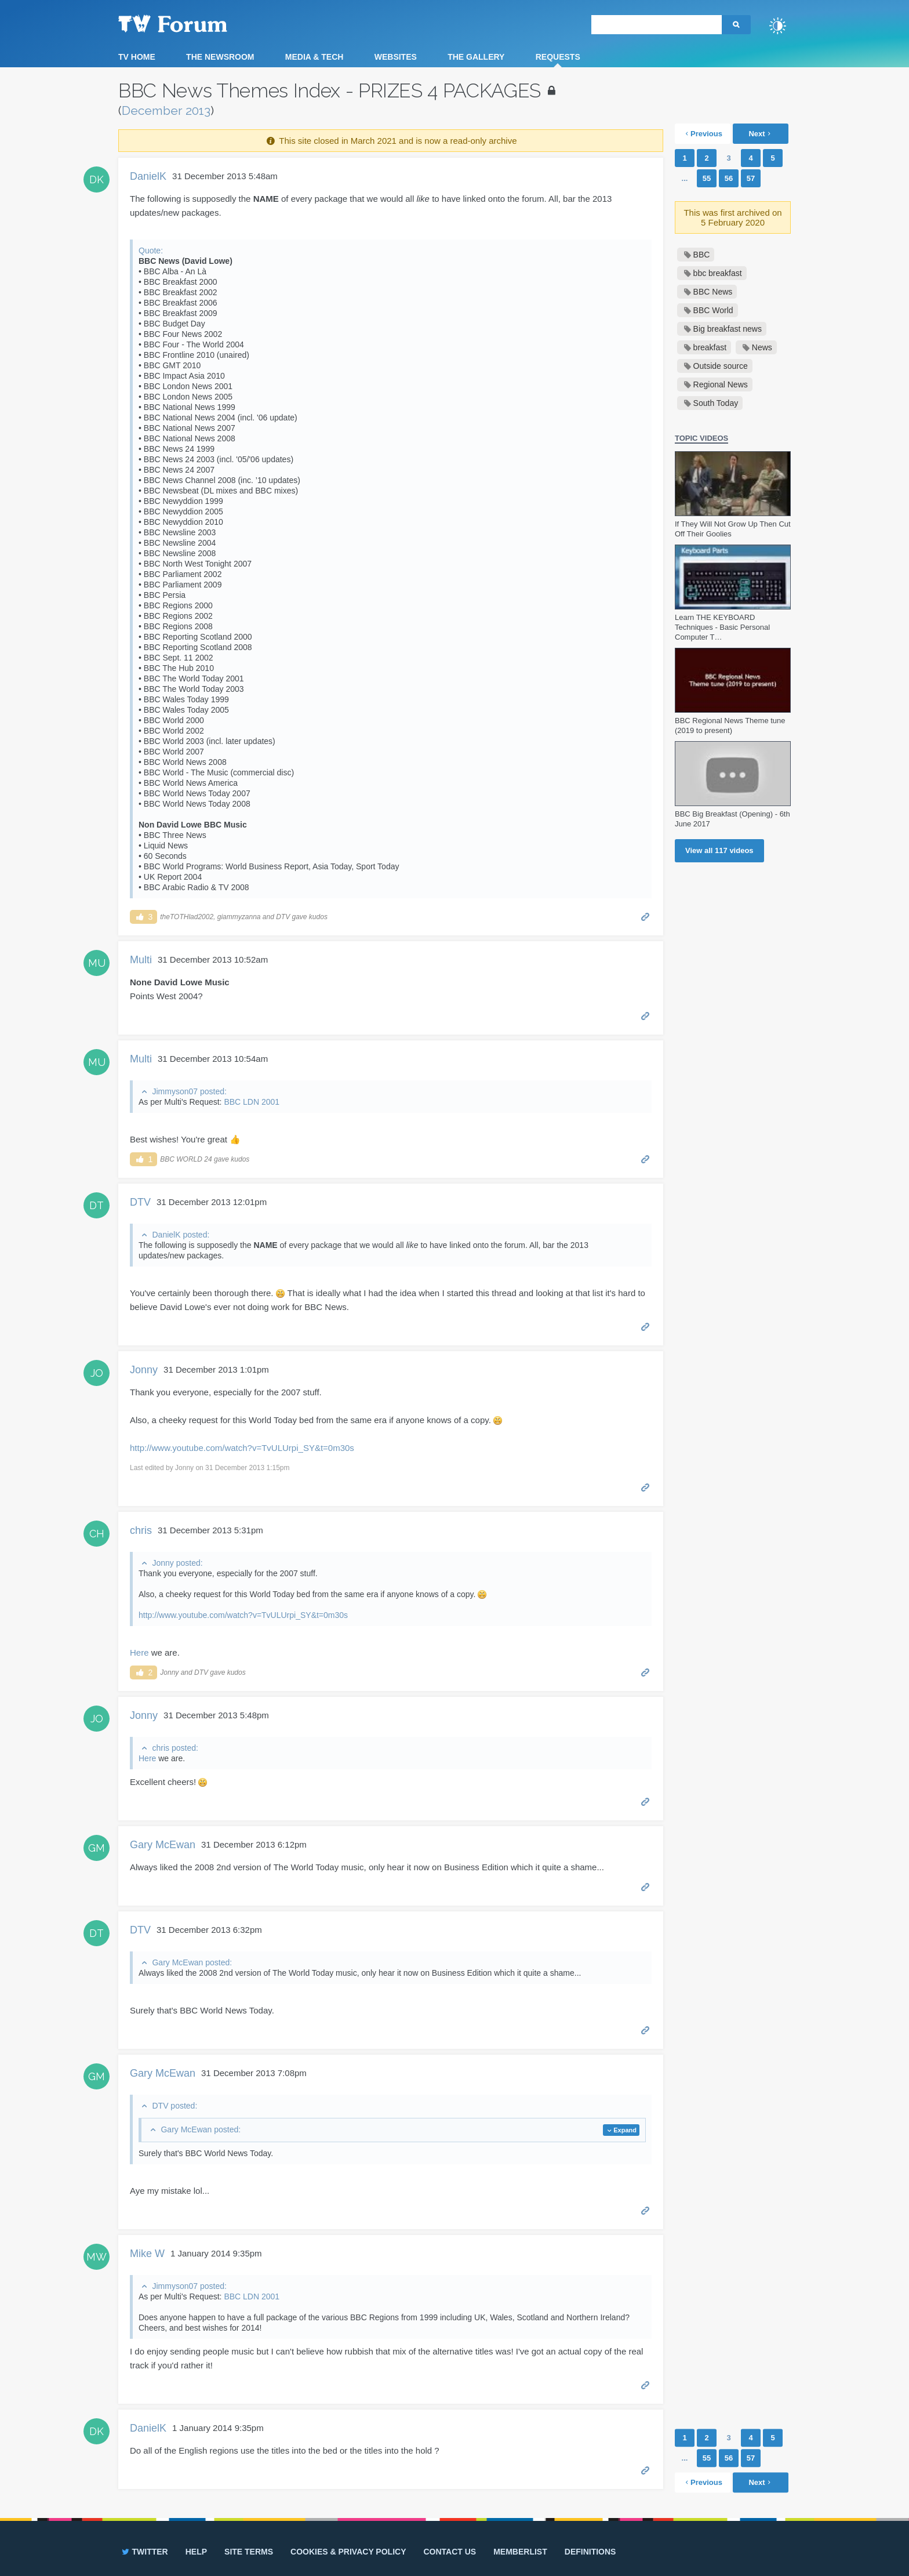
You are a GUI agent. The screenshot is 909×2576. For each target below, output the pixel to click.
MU (97, 963)
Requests (558, 56)
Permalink (645, 916)
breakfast (710, 347)
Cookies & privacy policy (348, 2551)
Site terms (248, 2551)
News (762, 347)
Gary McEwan (162, 1845)
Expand (625, 2130)
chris (141, 1530)
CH (96, 1534)
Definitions (590, 2551)
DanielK (148, 176)
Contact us (449, 2551)
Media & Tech (314, 56)
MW (96, 2257)
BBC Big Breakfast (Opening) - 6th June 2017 (732, 819)
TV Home (136, 56)
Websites (395, 56)
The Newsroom (220, 56)
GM (96, 1848)
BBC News (713, 291)
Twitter (144, 2551)
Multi (141, 960)
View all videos (719, 850)
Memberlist (520, 2551)
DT (96, 1205)
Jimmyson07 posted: (189, 1091)
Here (139, 1652)
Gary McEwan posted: (192, 1962)
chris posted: (175, 1748)
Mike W (147, 2253)
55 (707, 178)
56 (729, 178)
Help (196, 2551)
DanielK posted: (180, 1234)
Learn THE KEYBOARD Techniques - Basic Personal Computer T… (722, 627)
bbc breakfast (717, 273)
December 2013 (166, 110)
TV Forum (190, 23)
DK (96, 179)
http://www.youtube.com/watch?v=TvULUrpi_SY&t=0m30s (242, 1448)
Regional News (720, 384)
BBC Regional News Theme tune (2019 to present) (730, 725)
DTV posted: (174, 2105)
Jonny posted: (177, 1563)
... (685, 178)
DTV (140, 1202)
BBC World (713, 310)
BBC (701, 254)
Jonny (144, 1370)
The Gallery (476, 56)
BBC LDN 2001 (251, 1101)
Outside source (720, 366)
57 (751, 178)
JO (96, 1373)
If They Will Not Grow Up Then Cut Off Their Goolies (733, 529)
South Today (716, 403)
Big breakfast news (727, 328)
